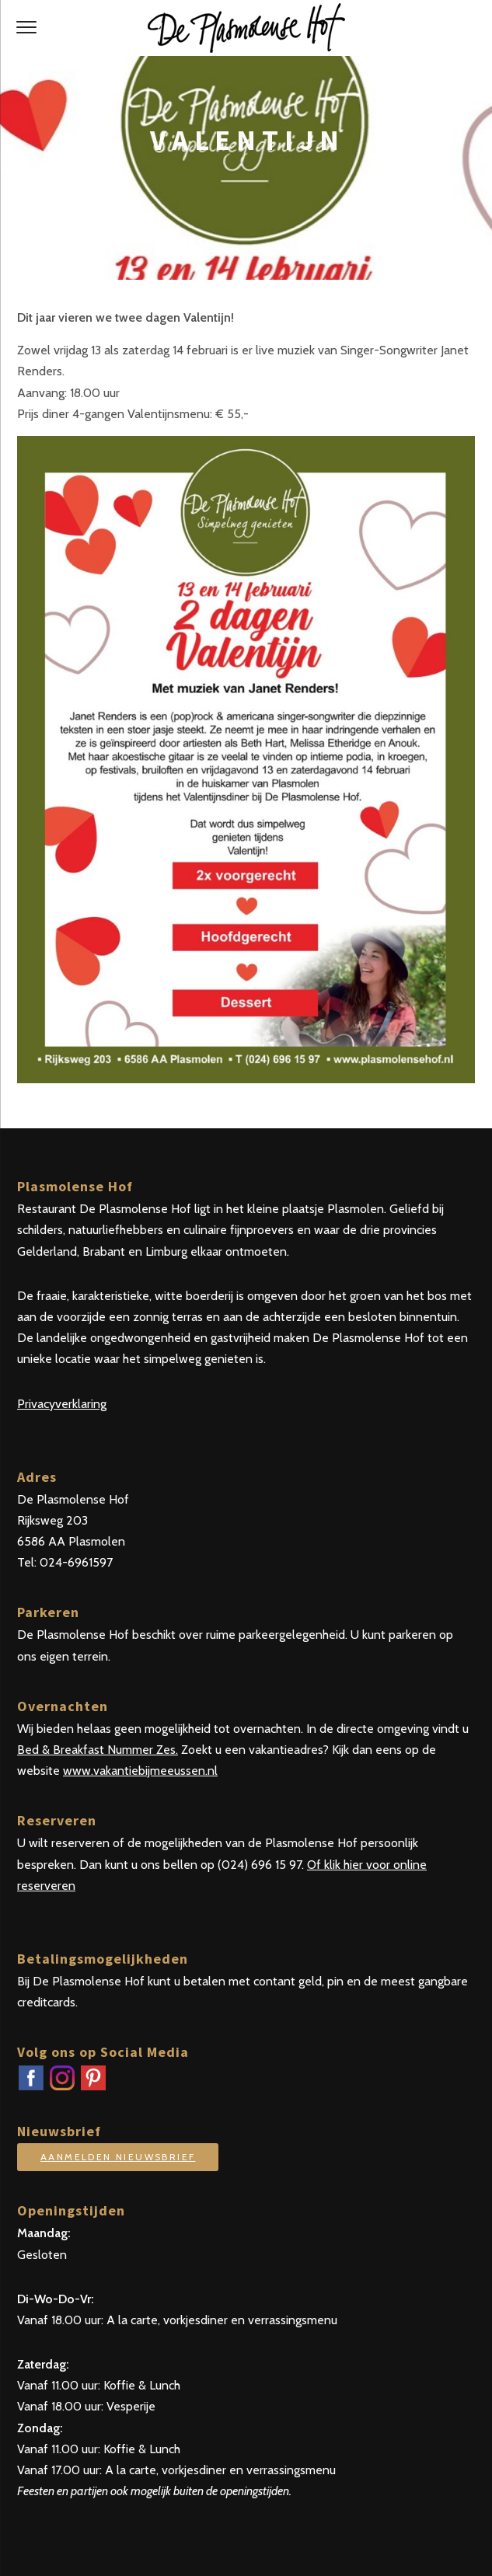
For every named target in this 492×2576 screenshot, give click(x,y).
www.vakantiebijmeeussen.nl (140, 1770)
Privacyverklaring (61, 1403)
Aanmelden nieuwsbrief (117, 2157)
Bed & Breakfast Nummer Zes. (97, 1749)
